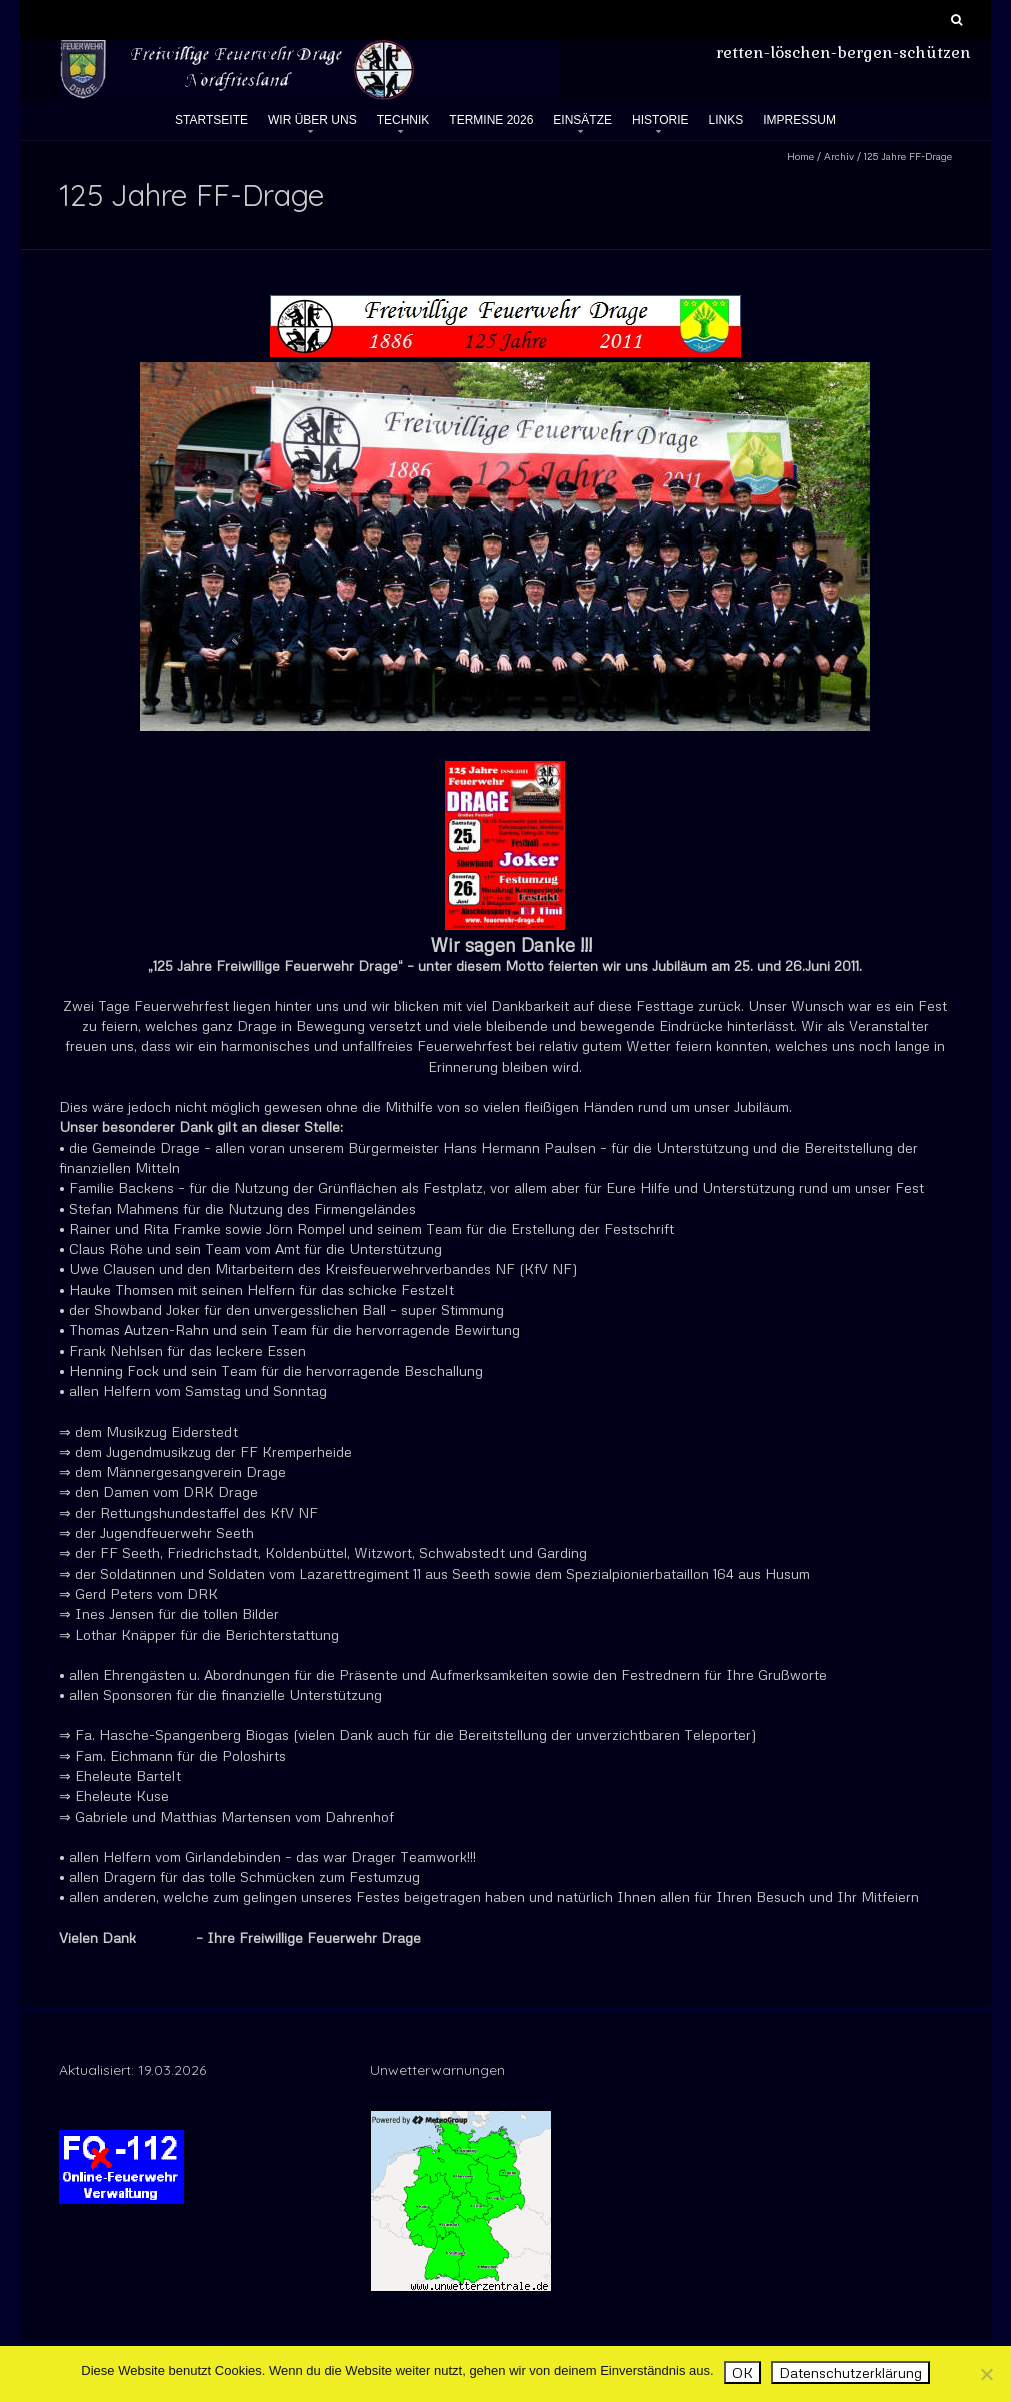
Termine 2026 (491, 120)
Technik (403, 120)
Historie (660, 120)
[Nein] (986, 2374)
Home (800, 156)
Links (726, 120)
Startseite (211, 120)
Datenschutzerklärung (850, 2372)
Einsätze (582, 120)
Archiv (839, 156)
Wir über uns (312, 120)
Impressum (799, 120)
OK (742, 2372)
